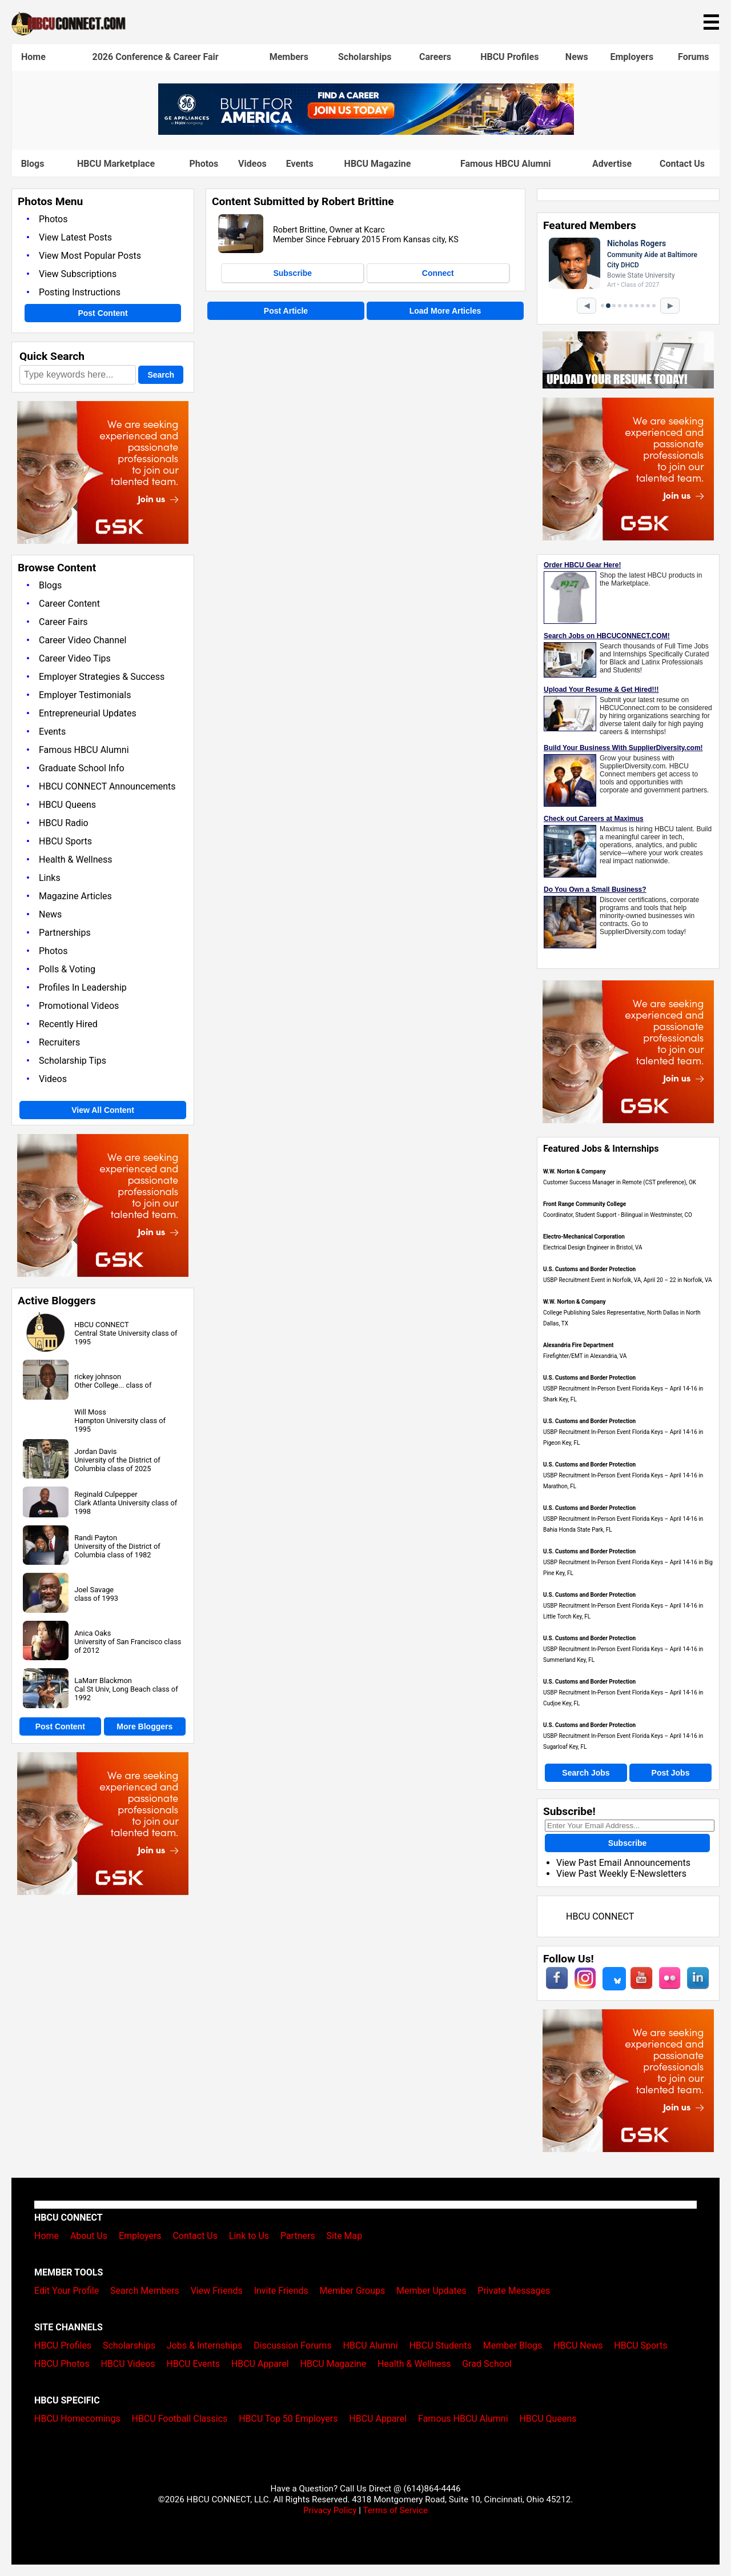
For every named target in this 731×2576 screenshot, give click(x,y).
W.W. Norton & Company (574, 1171)
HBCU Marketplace (116, 163)
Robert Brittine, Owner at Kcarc (329, 230)
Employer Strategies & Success (101, 676)
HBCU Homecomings (77, 2418)
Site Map (345, 2235)
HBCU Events (193, 2363)
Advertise (612, 163)
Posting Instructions (80, 292)
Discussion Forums (293, 2345)
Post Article (286, 310)
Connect (438, 273)
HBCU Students (440, 2345)
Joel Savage (94, 1589)
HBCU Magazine (377, 163)
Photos (203, 163)
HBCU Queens (67, 804)
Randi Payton (95, 1537)
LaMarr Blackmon (103, 1680)
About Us (88, 2235)
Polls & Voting (67, 969)
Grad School (487, 2363)
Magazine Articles (75, 896)
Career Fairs (63, 621)
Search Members (144, 2290)
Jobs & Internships (204, 2345)
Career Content (69, 603)
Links (50, 877)
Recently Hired (68, 1024)
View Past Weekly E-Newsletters (621, 1873)
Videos (252, 163)
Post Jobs (671, 1772)
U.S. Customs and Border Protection (589, 1269)
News (576, 56)
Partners (297, 2235)
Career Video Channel (82, 640)
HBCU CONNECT (101, 1324)
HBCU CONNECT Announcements (107, 786)
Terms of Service (395, 2510)
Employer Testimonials (85, 695)
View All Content (102, 1110)
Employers (631, 56)
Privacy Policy (330, 2510)
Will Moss (90, 1412)
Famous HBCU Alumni (505, 163)
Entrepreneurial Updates (87, 713)
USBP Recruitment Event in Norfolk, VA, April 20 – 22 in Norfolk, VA (627, 1280)
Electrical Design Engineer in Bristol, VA (592, 1247)
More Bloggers (144, 1726)
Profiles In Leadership (83, 987)
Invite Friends (281, 2290)
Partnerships (65, 932)
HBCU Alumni (370, 2345)
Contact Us (682, 163)
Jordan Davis (95, 1451)
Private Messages (513, 2290)
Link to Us (249, 2235)
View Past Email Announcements (623, 1862)
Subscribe (292, 273)
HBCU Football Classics (180, 2418)
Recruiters (59, 1042)
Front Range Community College (584, 1204)
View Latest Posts (75, 237)
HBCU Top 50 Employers (288, 2418)
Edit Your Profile (66, 2290)
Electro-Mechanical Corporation (584, 1236)
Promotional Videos (79, 1005)
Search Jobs (585, 1772)
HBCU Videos (128, 2363)
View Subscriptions (78, 274)
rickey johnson (97, 1376)
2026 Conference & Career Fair (156, 56)
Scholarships (364, 56)
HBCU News (578, 2345)
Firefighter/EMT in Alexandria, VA (584, 1356)
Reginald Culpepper (105, 1494)
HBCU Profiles (509, 56)
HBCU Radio (64, 823)
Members (289, 56)
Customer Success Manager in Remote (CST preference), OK (619, 1182)
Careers (435, 56)
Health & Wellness (75, 859)
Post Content (102, 313)
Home (33, 56)
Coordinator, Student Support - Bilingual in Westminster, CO (617, 1215)
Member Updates (431, 2290)
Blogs (33, 163)
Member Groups (352, 2290)
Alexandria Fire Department (578, 1345)
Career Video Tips (75, 658)
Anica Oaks (92, 1633)
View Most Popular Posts (90, 255)
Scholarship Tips (72, 1060)
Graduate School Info (81, 768)
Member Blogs (513, 2345)
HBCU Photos (62, 2363)
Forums (693, 56)
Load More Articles (445, 310)
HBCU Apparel (260, 2363)
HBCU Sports (65, 841)
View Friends (217, 2290)
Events (300, 163)
